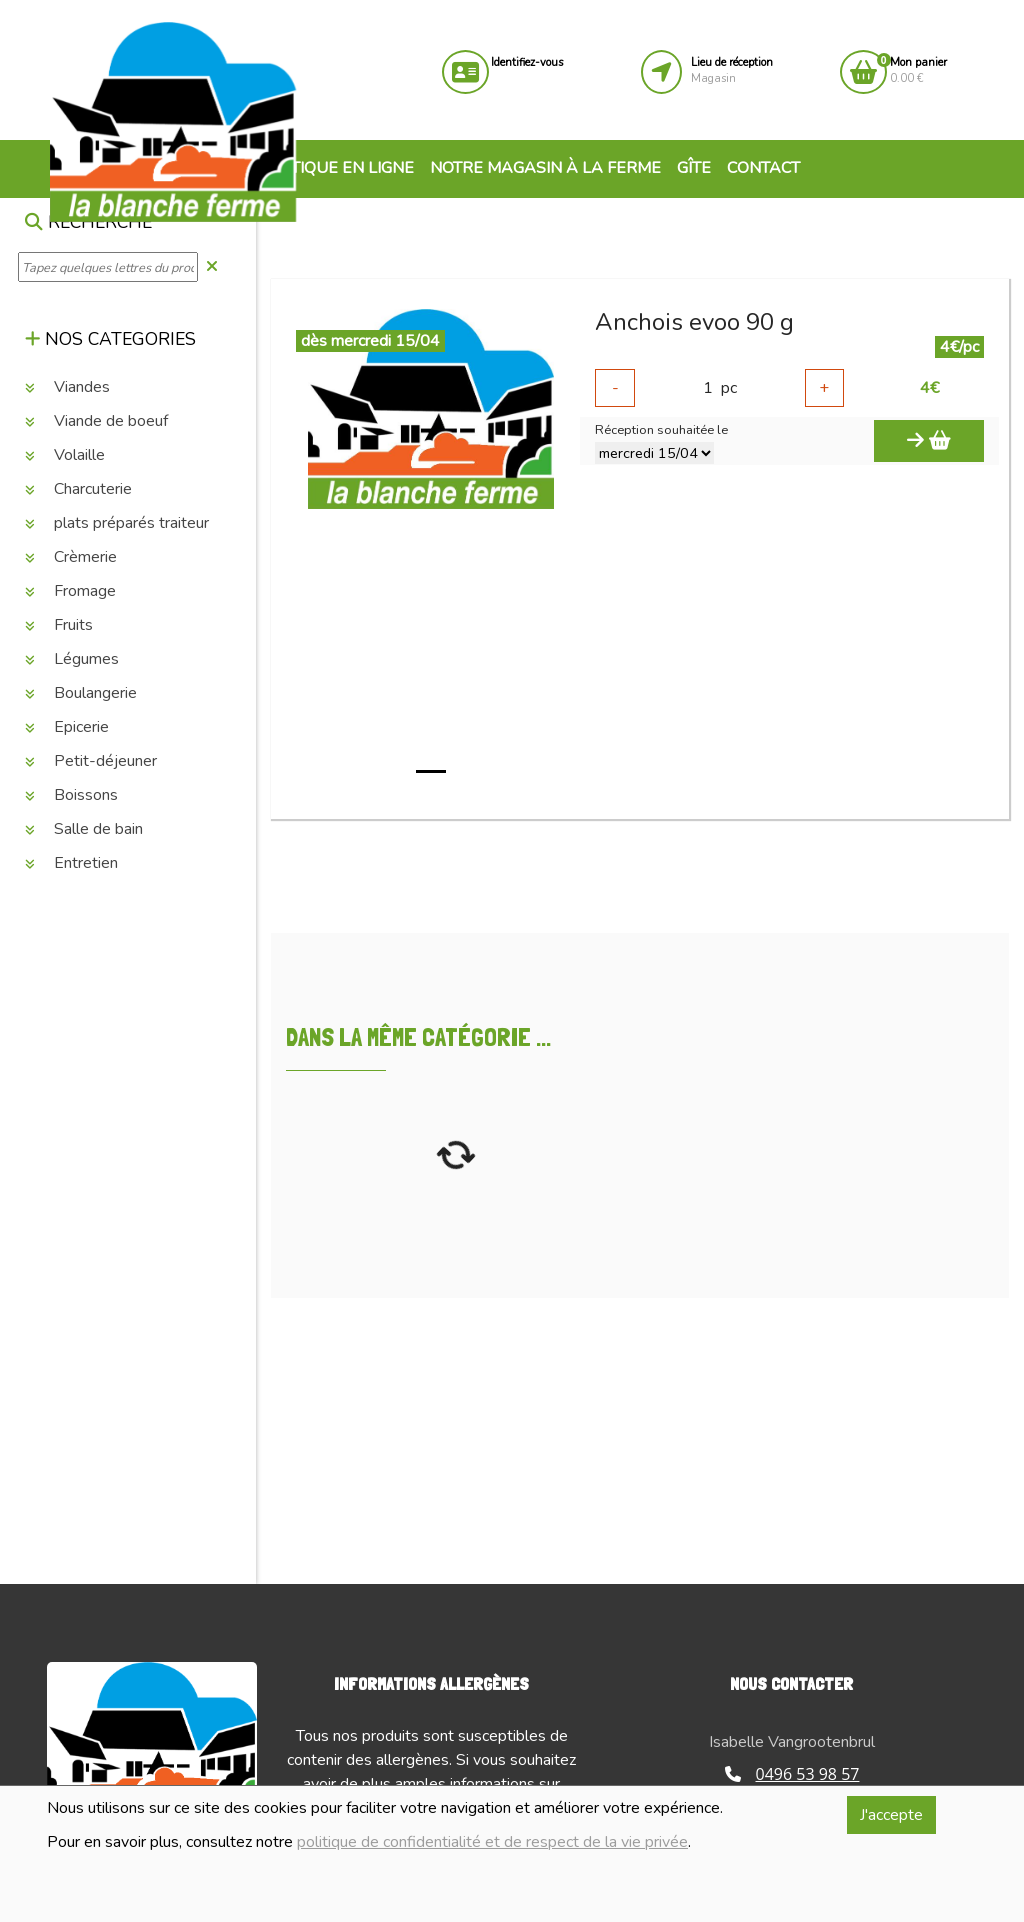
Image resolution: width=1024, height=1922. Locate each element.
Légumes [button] (72, 659)
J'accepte (891, 1815)
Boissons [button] (71, 795)
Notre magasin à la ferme (545, 168)
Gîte (694, 168)
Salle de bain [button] (84, 829)
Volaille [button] (65, 455)
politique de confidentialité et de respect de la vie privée (492, 1842)
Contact (763, 168)
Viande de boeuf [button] (96, 421)
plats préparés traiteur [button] (117, 523)
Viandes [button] (67, 387)
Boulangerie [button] (81, 693)
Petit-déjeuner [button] (91, 761)
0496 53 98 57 (792, 1774)
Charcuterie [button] (78, 489)
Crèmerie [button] (71, 557)
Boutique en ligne (324, 168)
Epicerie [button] (67, 727)
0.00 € (918, 70)
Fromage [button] (70, 591)
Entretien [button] (71, 863)
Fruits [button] (59, 625)
